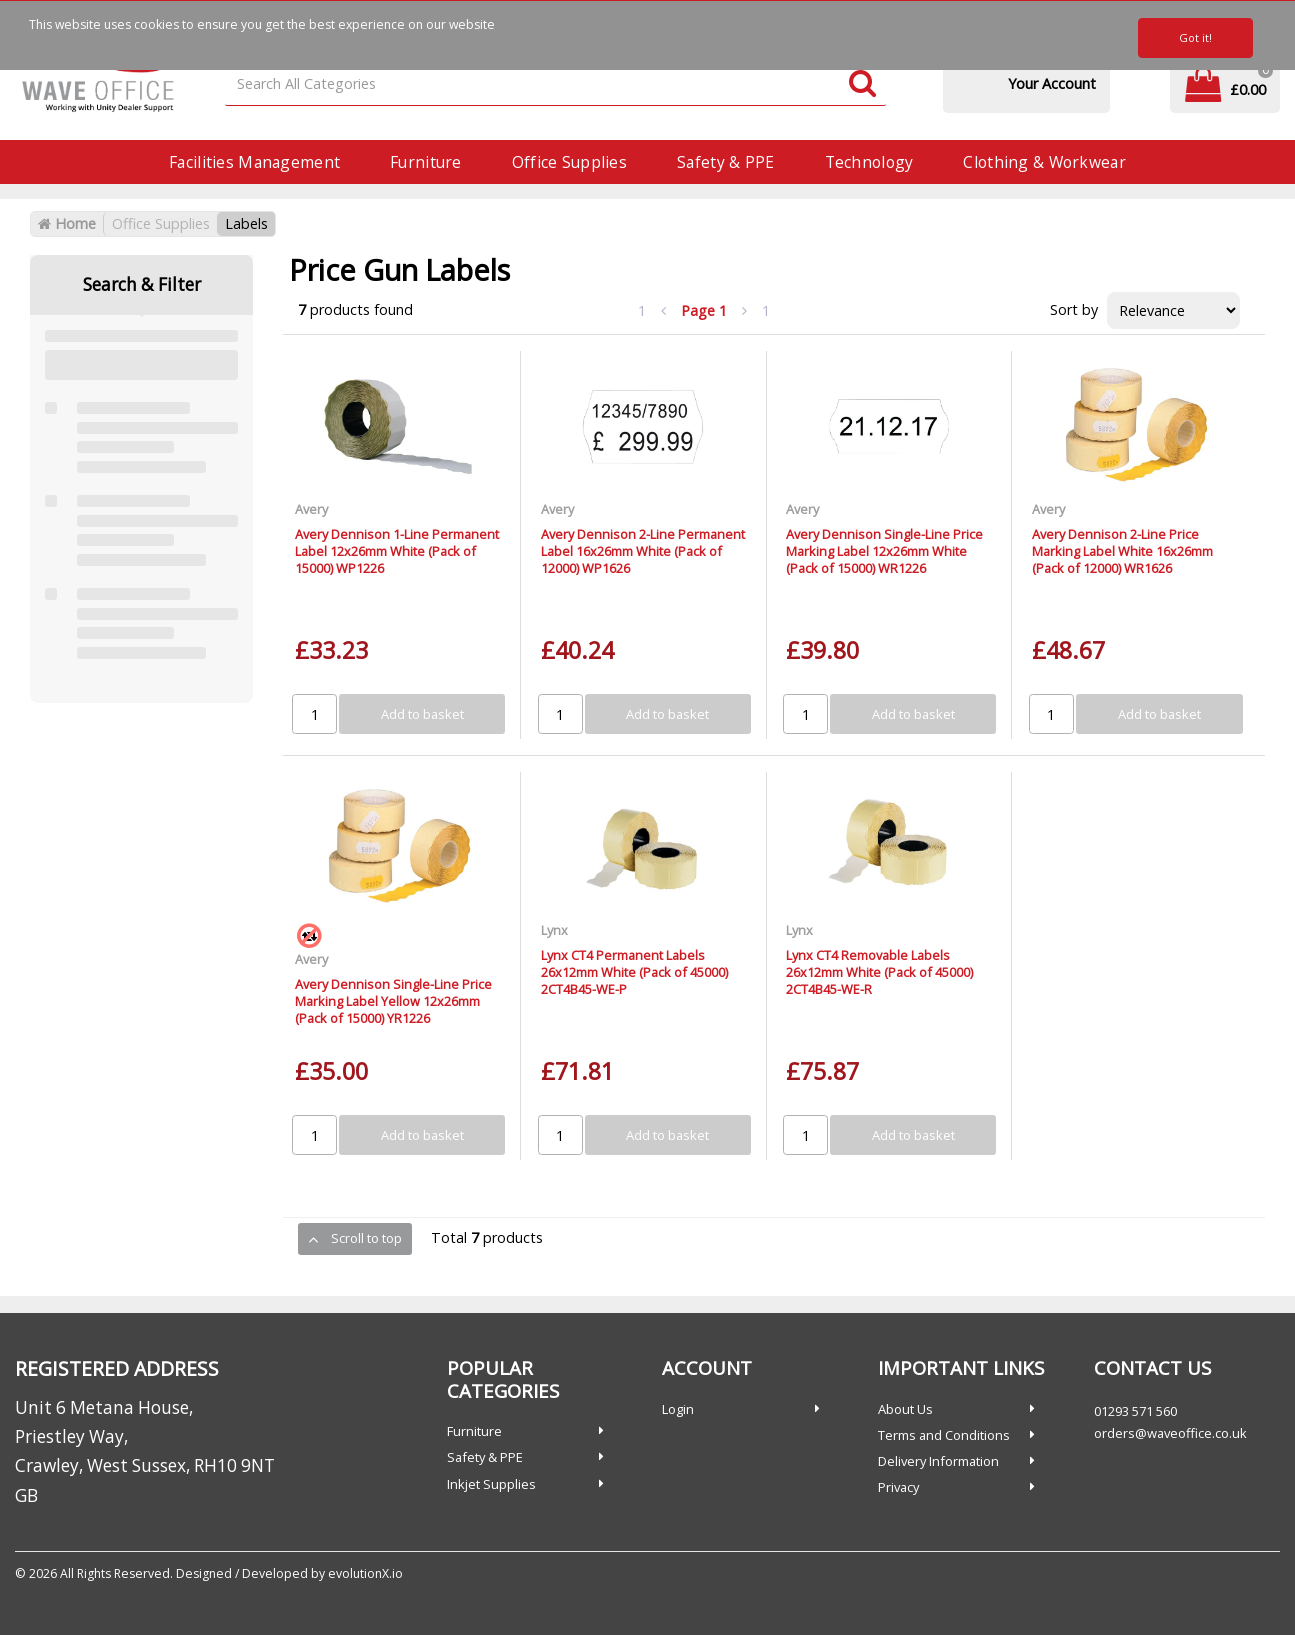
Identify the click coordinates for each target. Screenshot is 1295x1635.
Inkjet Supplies (491, 1484)
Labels (246, 223)
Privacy (898, 1487)
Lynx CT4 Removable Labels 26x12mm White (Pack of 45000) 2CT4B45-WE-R (879, 972)
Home (67, 223)
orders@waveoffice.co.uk (1170, 1433)
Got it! (1195, 37)
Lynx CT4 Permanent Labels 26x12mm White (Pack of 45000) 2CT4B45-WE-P (634, 972)
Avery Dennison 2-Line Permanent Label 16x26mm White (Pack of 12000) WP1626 (643, 551)
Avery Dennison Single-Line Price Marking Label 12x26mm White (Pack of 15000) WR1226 (884, 551)
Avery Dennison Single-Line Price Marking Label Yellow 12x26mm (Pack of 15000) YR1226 (393, 1001)
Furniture (426, 162)
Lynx (554, 930)
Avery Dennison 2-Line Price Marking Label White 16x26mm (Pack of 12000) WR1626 (1122, 551)
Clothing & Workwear (1044, 162)
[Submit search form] (862, 84)
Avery (311, 509)
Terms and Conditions (944, 1435)
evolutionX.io (365, 1573)
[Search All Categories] (555, 84)
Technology (869, 162)
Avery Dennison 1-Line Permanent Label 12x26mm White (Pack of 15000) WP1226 (397, 551)
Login (678, 1409)
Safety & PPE (725, 162)
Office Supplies (569, 162)
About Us (905, 1409)
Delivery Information (938, 1461)
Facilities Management (254, 162)
